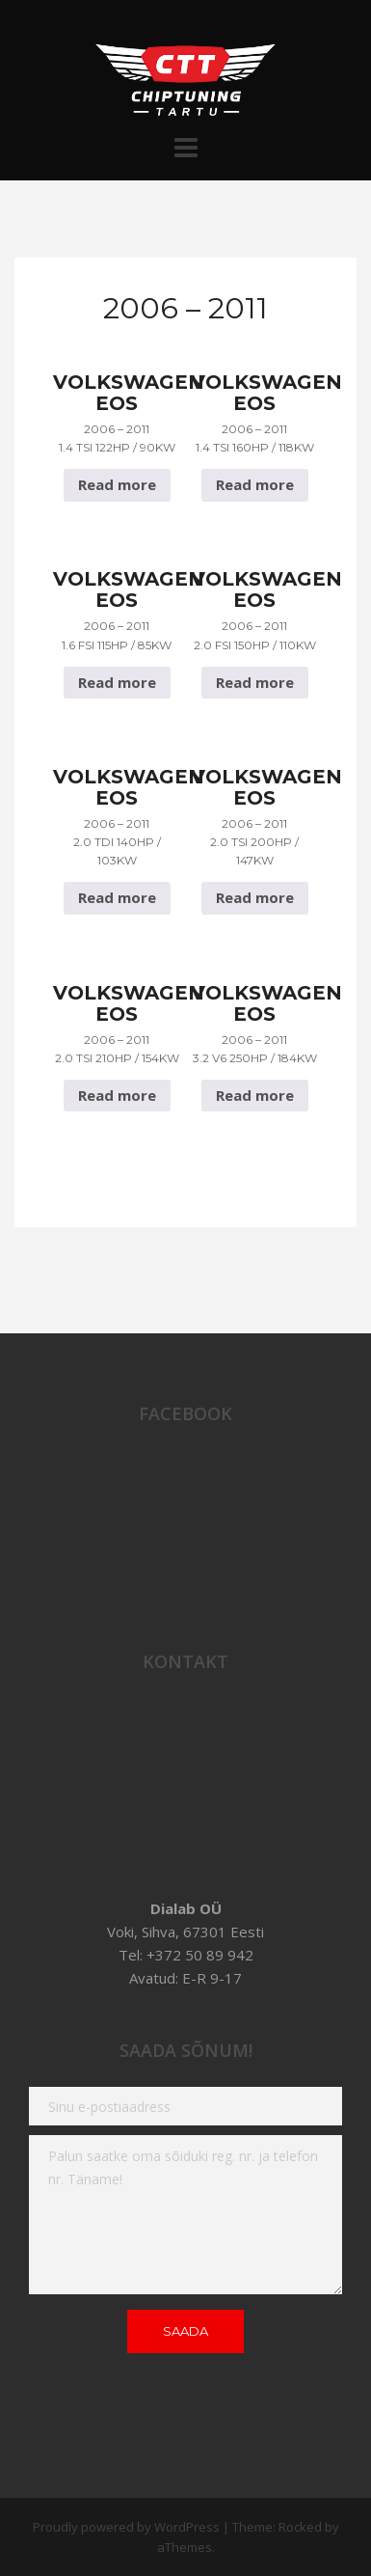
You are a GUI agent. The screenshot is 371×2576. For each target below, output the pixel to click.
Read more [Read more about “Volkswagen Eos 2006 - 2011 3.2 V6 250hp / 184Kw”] (255, 1095)
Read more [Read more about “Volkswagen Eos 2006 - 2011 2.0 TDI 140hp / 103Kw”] (117, 897)
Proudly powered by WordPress (126, 2526)
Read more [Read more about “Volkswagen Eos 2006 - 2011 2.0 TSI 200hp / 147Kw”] (255, 897)
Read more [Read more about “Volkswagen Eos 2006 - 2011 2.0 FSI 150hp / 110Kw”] (255, 682)
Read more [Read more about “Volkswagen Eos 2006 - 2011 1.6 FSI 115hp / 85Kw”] (117, 682)
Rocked (300, 2526)
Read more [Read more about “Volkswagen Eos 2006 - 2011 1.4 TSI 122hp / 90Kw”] (117, 484)
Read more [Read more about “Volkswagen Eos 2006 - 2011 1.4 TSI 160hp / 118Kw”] (255, 484)
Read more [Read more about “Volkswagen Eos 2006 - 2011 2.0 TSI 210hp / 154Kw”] (117, 1095)
